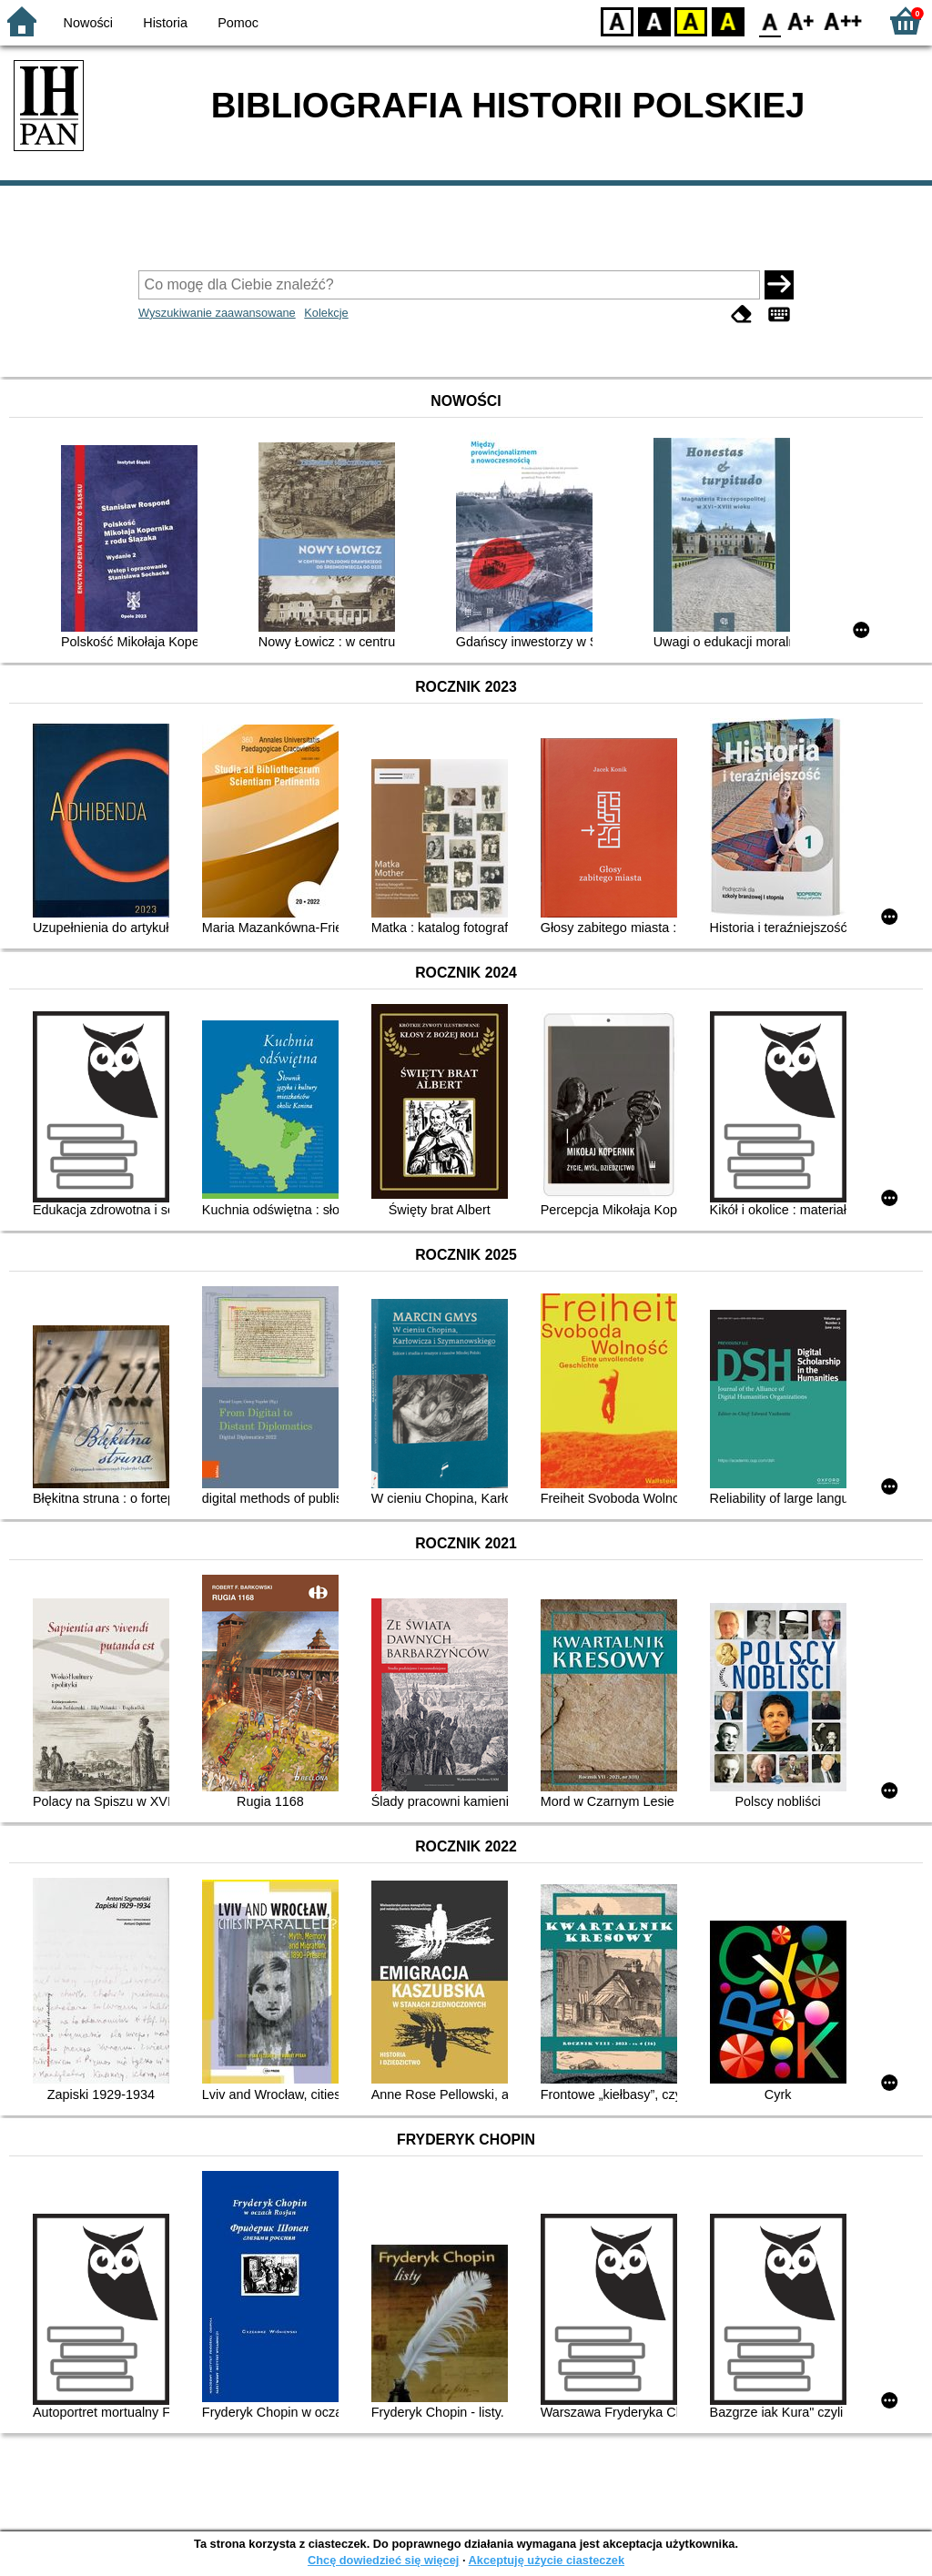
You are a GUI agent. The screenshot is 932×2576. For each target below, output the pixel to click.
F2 (843, 20)
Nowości (88, 22)
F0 (769, 20)
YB (690, 20)
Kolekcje (326, 312)
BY (727, 20)
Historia (165, 22)
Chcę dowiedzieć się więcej (383, 2560)
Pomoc (238, 22)
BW (654, 20)
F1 (801, 20)
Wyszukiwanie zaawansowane (217, 312)
